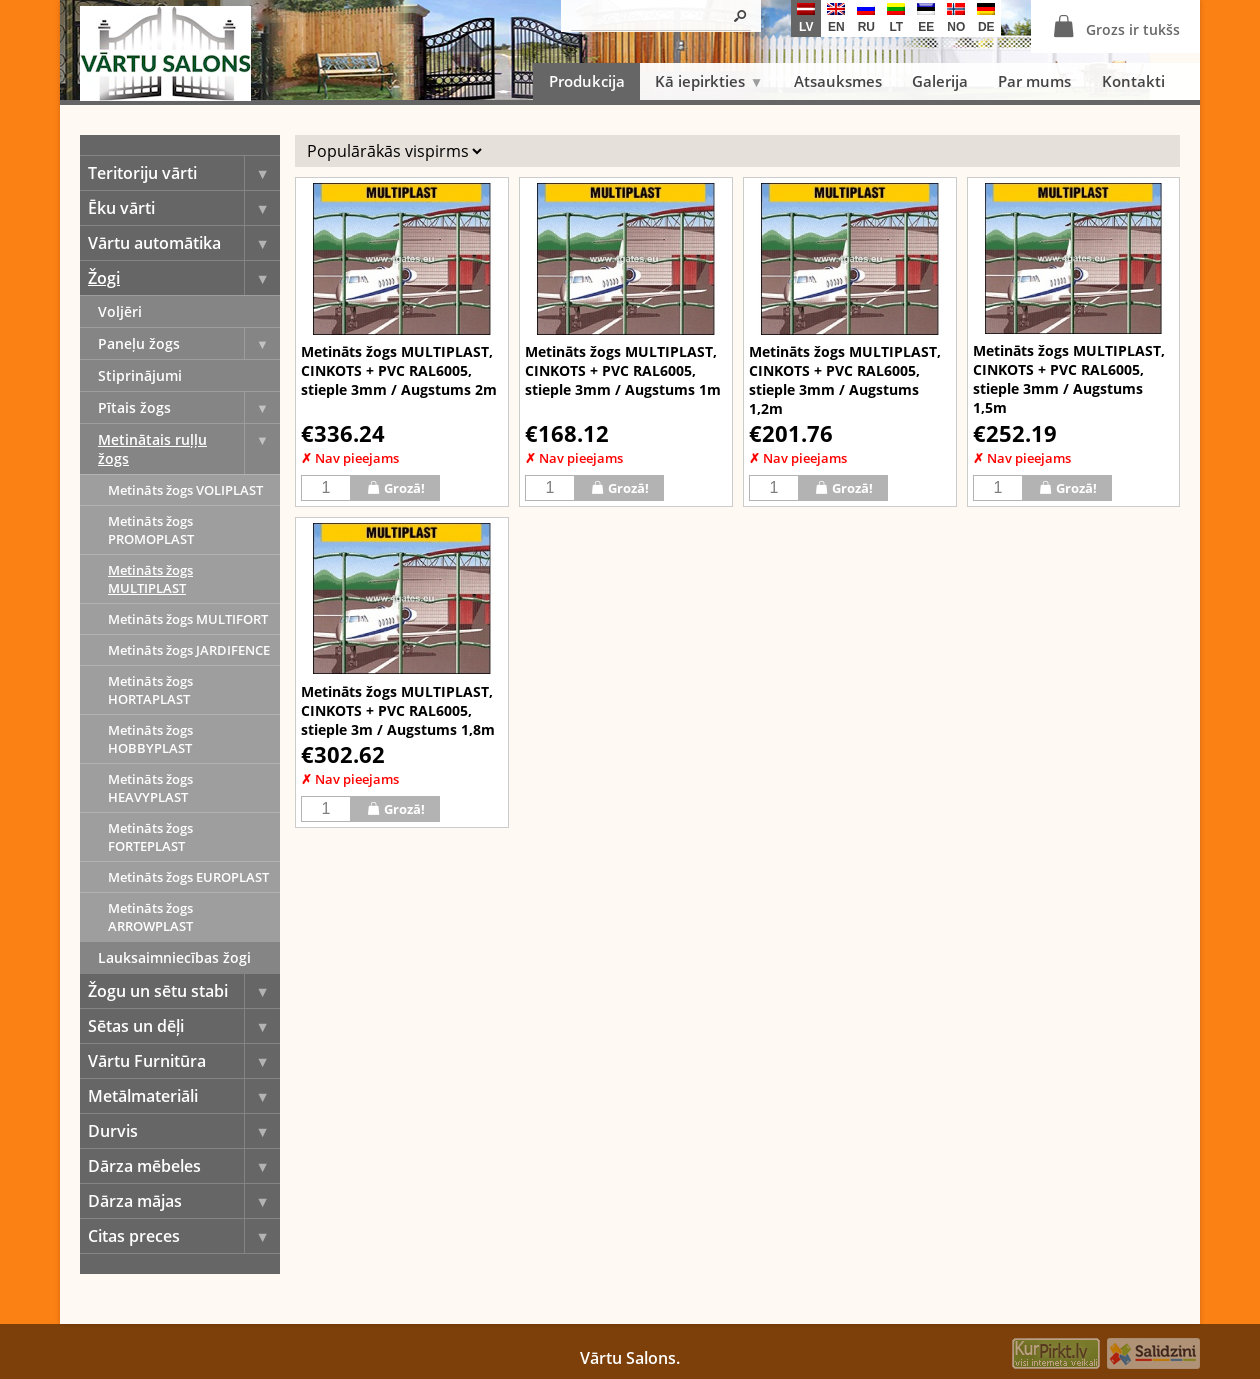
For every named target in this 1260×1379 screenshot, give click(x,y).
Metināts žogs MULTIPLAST (150, 579)
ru (866, 18)
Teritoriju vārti (184, 173)
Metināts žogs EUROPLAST (188, 877)
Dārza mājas (184, 1201)
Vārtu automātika (184, 243)
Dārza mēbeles (184, 1166)
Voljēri (120, 311)
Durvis (184, 1131)
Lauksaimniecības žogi (174, 957)
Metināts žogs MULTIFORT (188, 619)
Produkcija (587, 81)
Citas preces (184, 1236)
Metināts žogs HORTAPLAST (150, 690)
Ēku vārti (184, 208)
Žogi (184, 278)
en (836, 18)
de (986, 18)
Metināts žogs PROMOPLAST (151, 530)
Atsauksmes (838, 81)
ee (926, 18)
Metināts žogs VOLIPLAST (185, 490)
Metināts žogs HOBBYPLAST (150, 739)
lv (806, 18)
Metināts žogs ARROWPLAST (150, 917)
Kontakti (1133, 81)
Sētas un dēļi (184, 1026)
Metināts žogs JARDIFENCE (189, 650)
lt (896, 18)
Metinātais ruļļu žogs (189, 449)
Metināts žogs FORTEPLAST (150, 837)
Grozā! (395, 487)
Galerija (940, 81)
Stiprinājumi (140, 375)
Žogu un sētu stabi (184, 991)
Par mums (1034, 81)
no (956, 18)
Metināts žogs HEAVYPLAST (150, 788)
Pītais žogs (189, 407)
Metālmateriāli (184, 1096)
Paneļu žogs (189, 343)
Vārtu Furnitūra (184, 1061)
